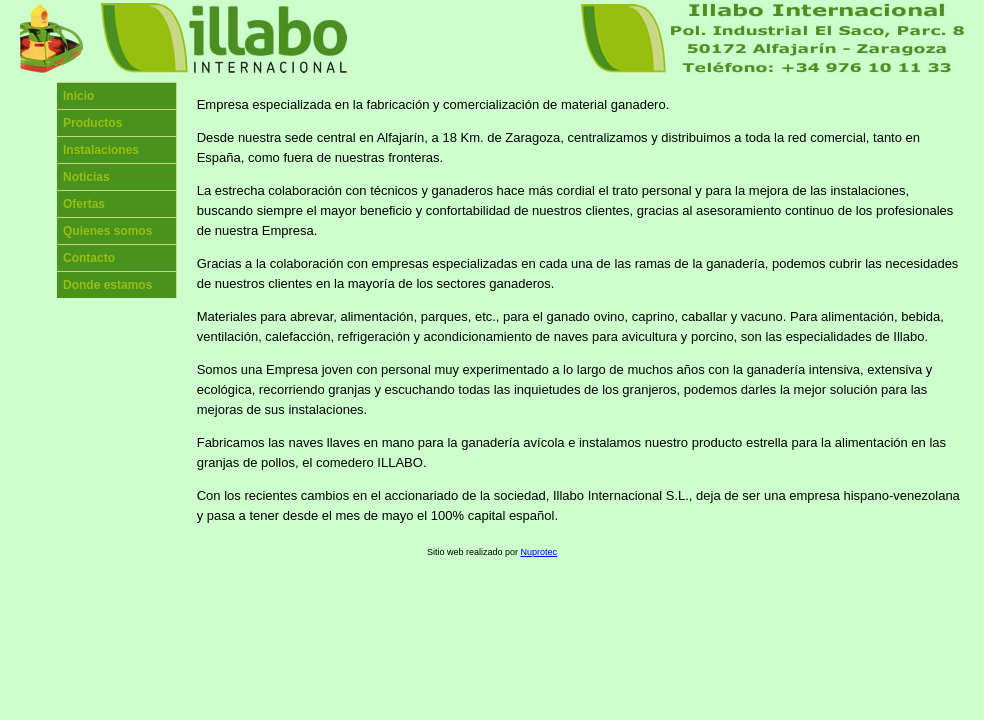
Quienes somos (107, 231)
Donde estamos (107, 285)
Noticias (86, 177)
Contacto (89, 258)
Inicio (78, 96)
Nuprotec (539, 552)
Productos (92, 123)
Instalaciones (101, 150)
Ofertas (84, 204)
